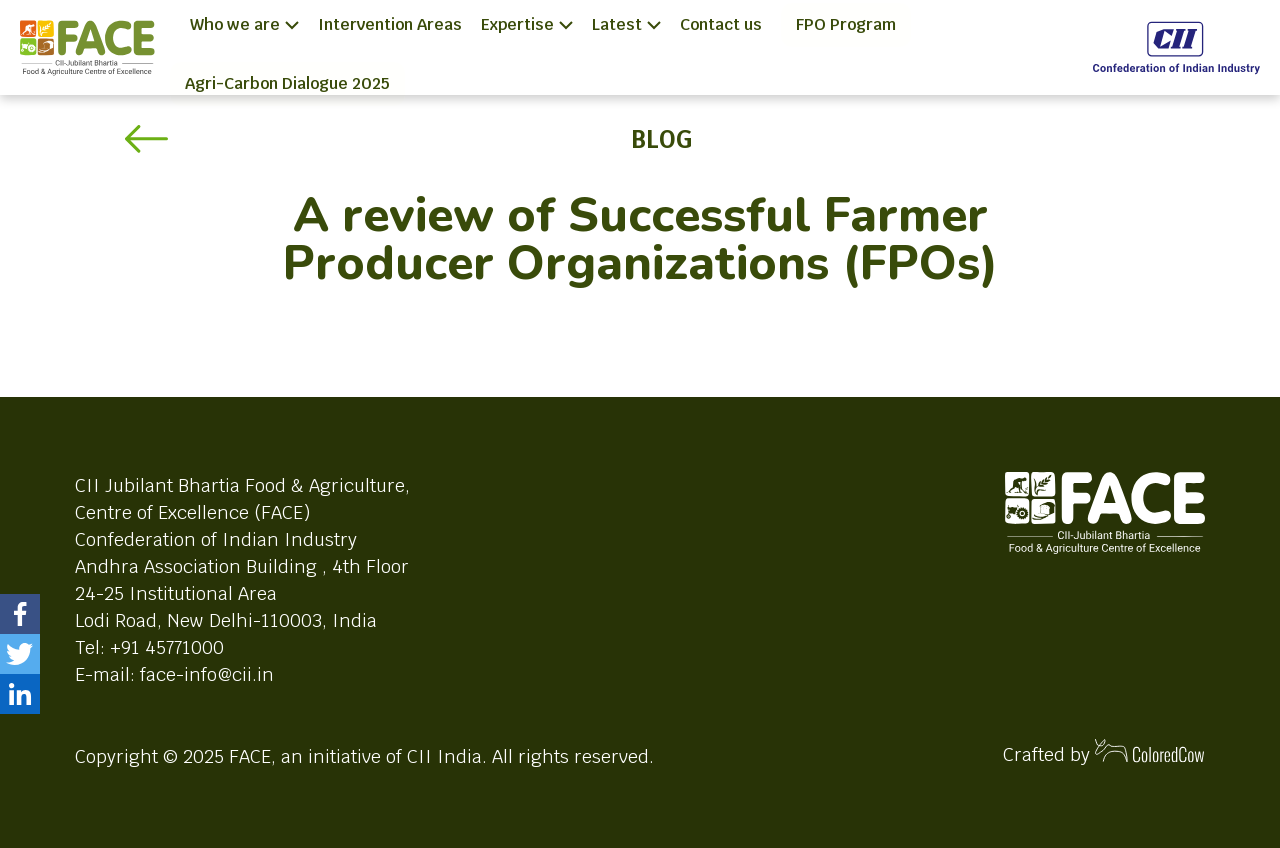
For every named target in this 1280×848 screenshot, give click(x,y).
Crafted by (1104, 752)
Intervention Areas (390, 24)
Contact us (721, 24)
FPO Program (846, 24)
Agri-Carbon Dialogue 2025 (287, 83)
